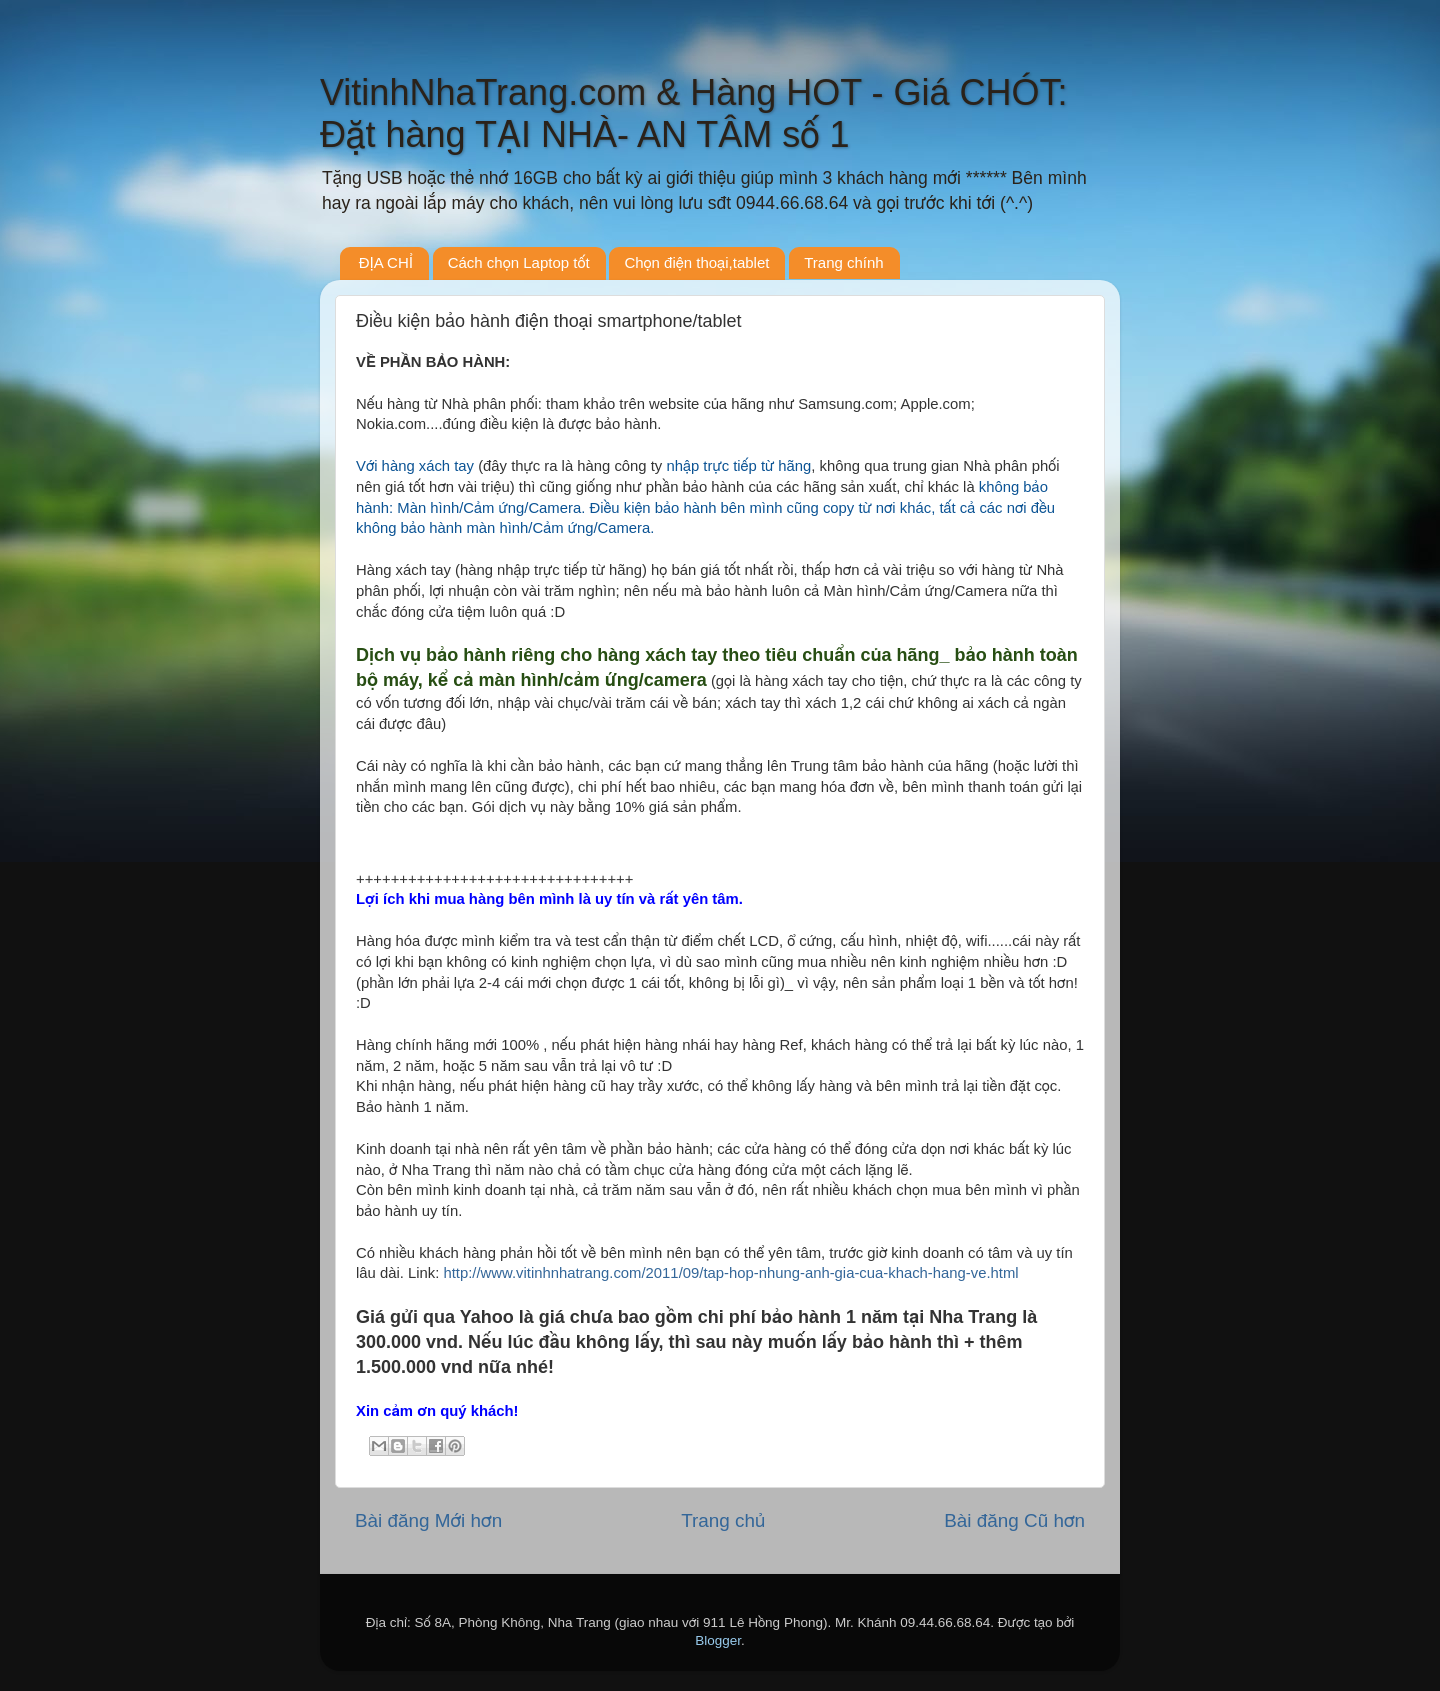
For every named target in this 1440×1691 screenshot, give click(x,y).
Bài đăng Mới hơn (428, 1520)
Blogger (718, 1640)
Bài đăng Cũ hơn (1014, 1520)
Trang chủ (723, 1520)
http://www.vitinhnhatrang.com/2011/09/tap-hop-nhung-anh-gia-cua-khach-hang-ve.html (730, 1273)
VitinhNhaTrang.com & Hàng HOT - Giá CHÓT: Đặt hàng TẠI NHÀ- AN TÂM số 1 (694, 113)
